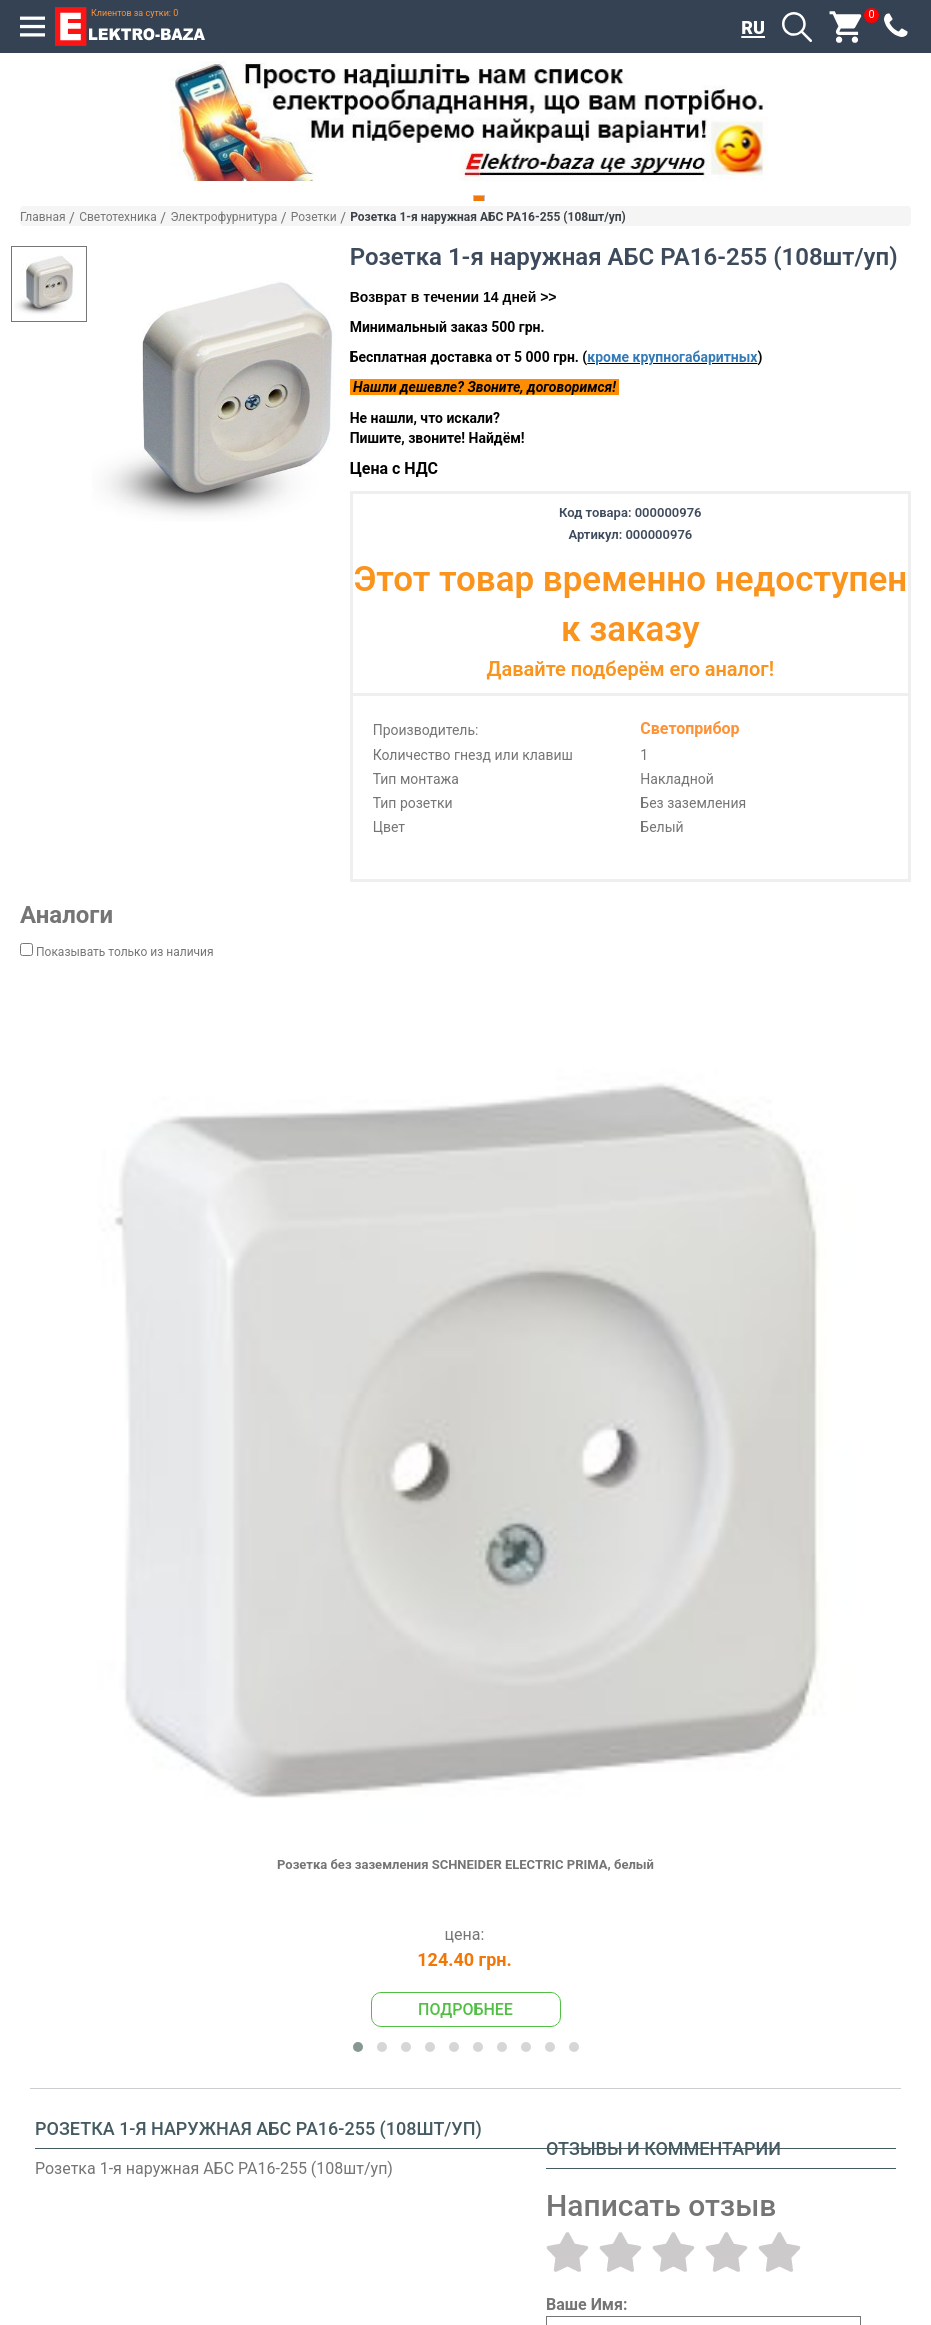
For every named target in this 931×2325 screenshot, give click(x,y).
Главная (43, 217)
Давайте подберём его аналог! (630, 669)
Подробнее (465, 2009)
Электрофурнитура (223, 217)
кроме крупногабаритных (672, 357)
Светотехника (118, 217)
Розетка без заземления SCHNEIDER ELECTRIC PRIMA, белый (465, 1864)
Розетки (314, 217)
